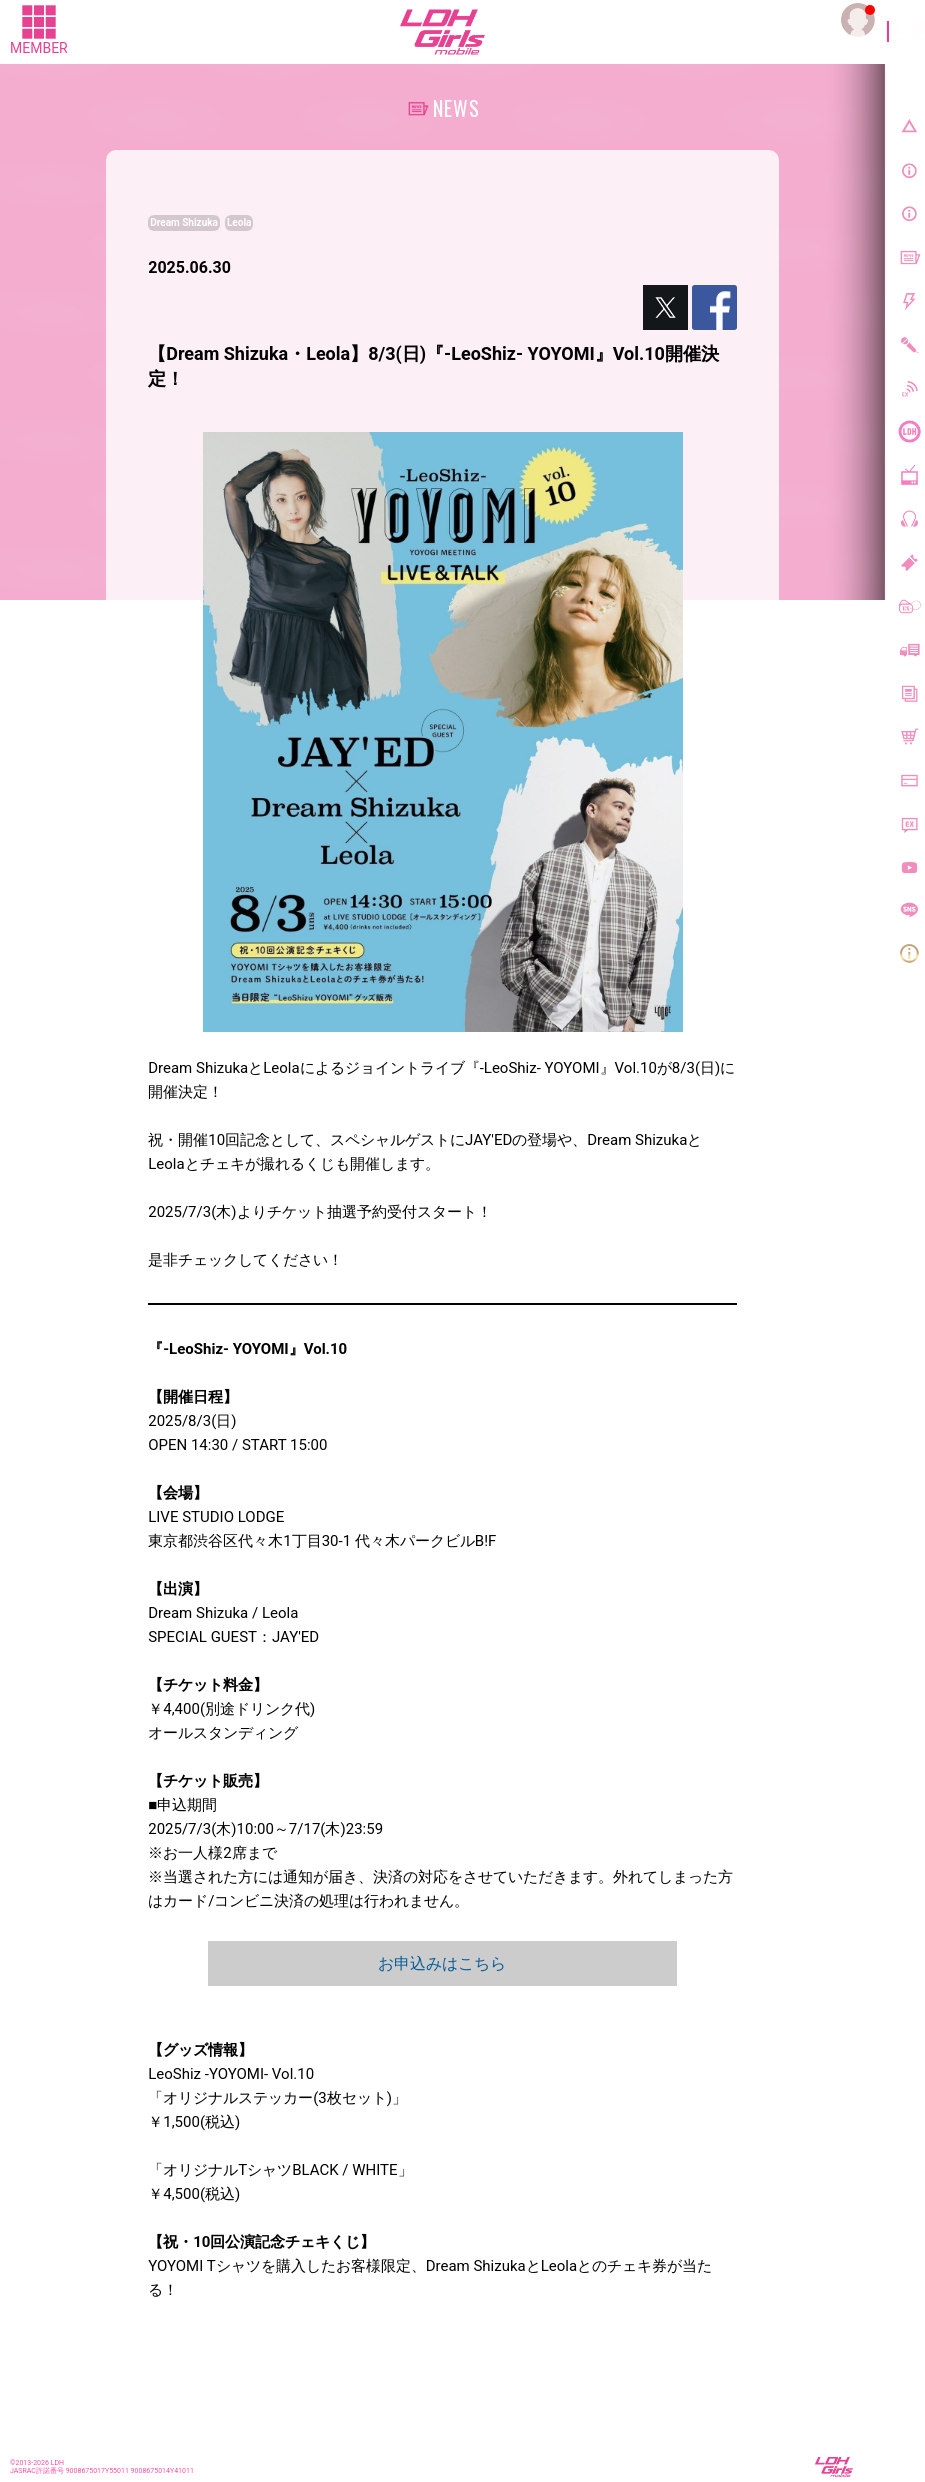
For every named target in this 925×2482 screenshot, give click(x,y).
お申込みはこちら (442, 1963)
